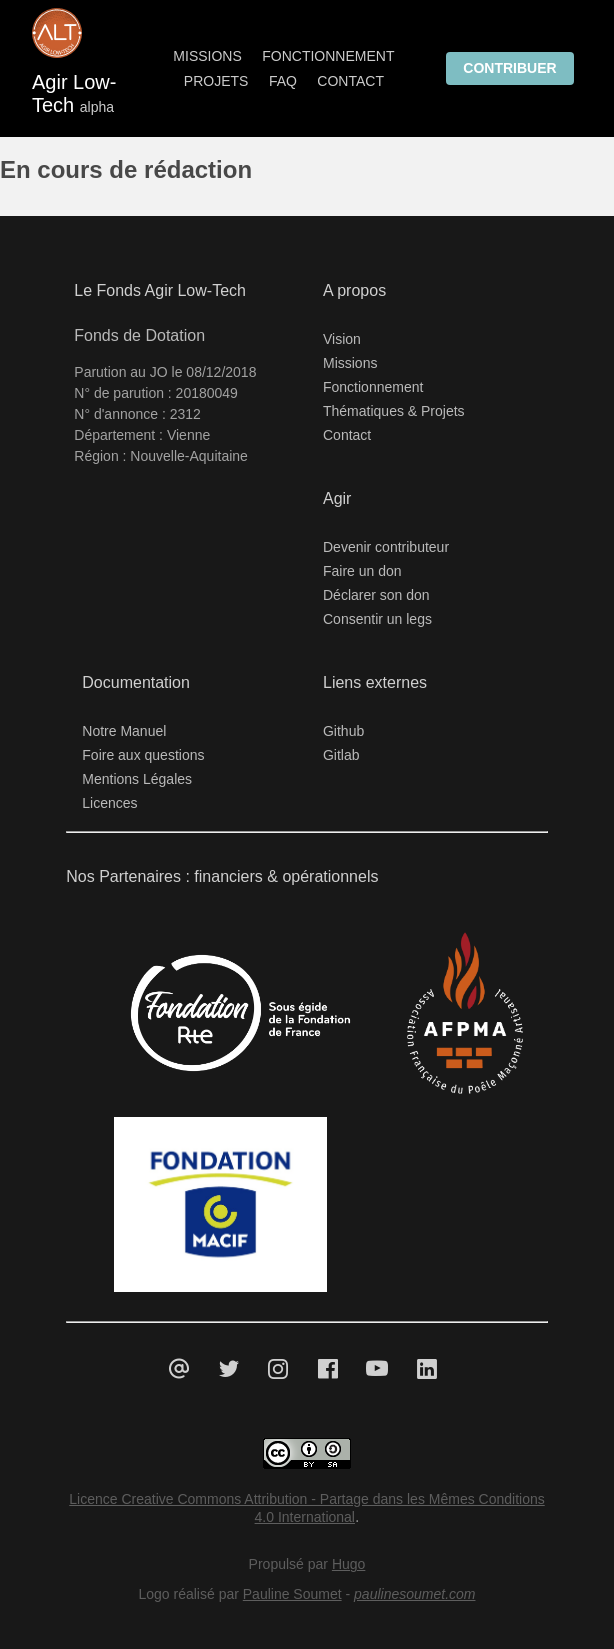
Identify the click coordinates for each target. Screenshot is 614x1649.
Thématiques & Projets (394, 411)
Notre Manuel (124, 731)
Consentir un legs (377, 619)
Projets (216, 81)
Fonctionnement (328, 56)
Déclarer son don (376, 595)
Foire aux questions (143, 755)
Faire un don (362, 571)
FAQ (283, 81)
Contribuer (509, 68)
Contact (350, 81)
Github (343, 731)
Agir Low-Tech (77, 94)
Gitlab (341, 755)
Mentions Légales (137, 779)
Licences (109, 803)
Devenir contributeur (386, 547)
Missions (207, 56)
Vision (342, 339)
